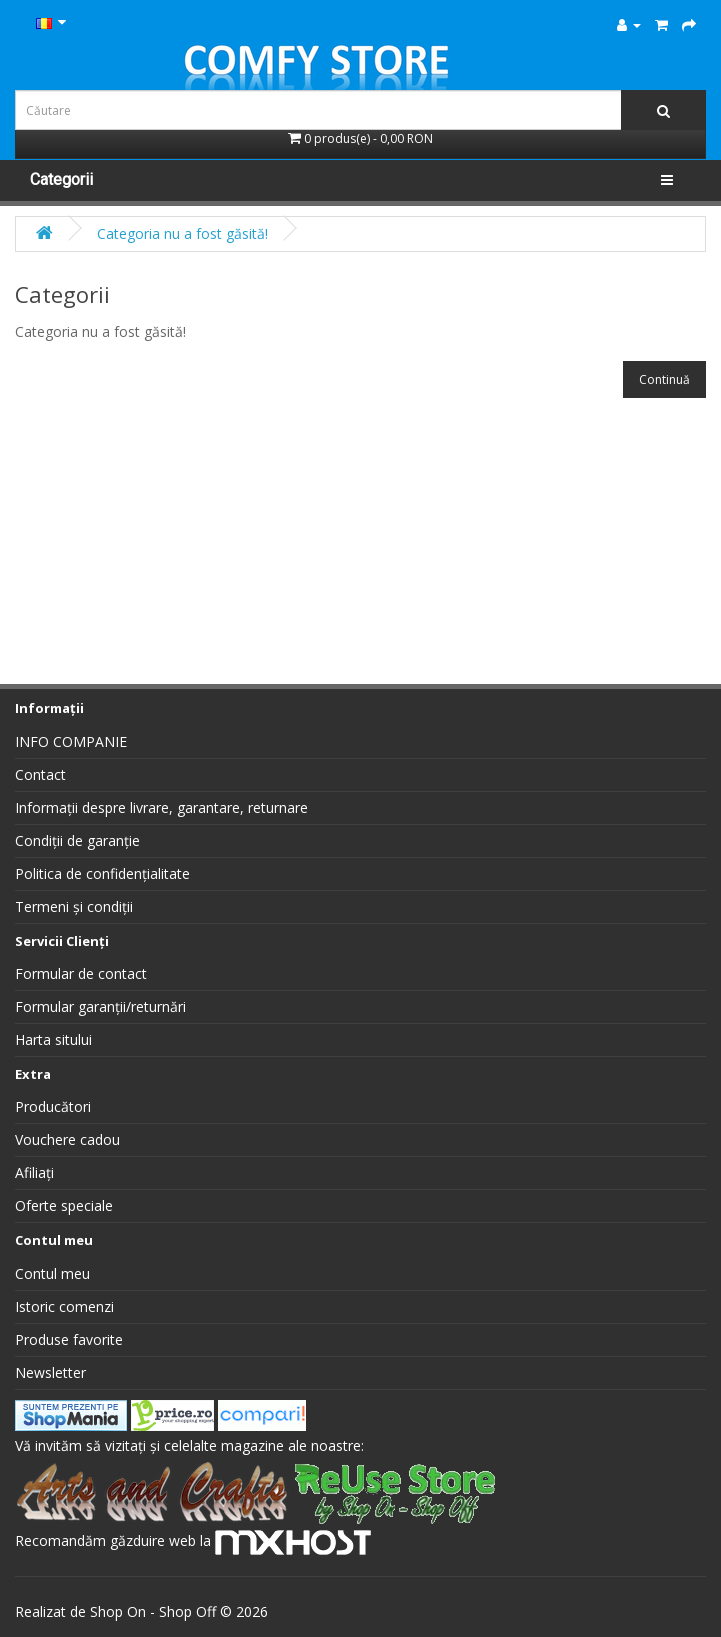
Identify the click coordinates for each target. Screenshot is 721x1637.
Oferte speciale (64, 1205)
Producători (53, 1106)
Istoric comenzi (64, 1306)
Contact (40, 774)
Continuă (664, 379)
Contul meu (52, 1273)
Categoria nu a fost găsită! (182, 233)
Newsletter (50, 1372)
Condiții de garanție (77, 840)
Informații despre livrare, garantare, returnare (161, 807)
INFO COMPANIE (71, 741)
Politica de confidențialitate (102, 873)
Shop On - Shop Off (153, 1611)
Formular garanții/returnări (100, 1006)
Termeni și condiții (74, 906)
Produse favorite (69, 1339)
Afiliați (34, 1172)
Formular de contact (81, 973)
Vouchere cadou (67, 1139)
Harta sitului (53, 1039)
